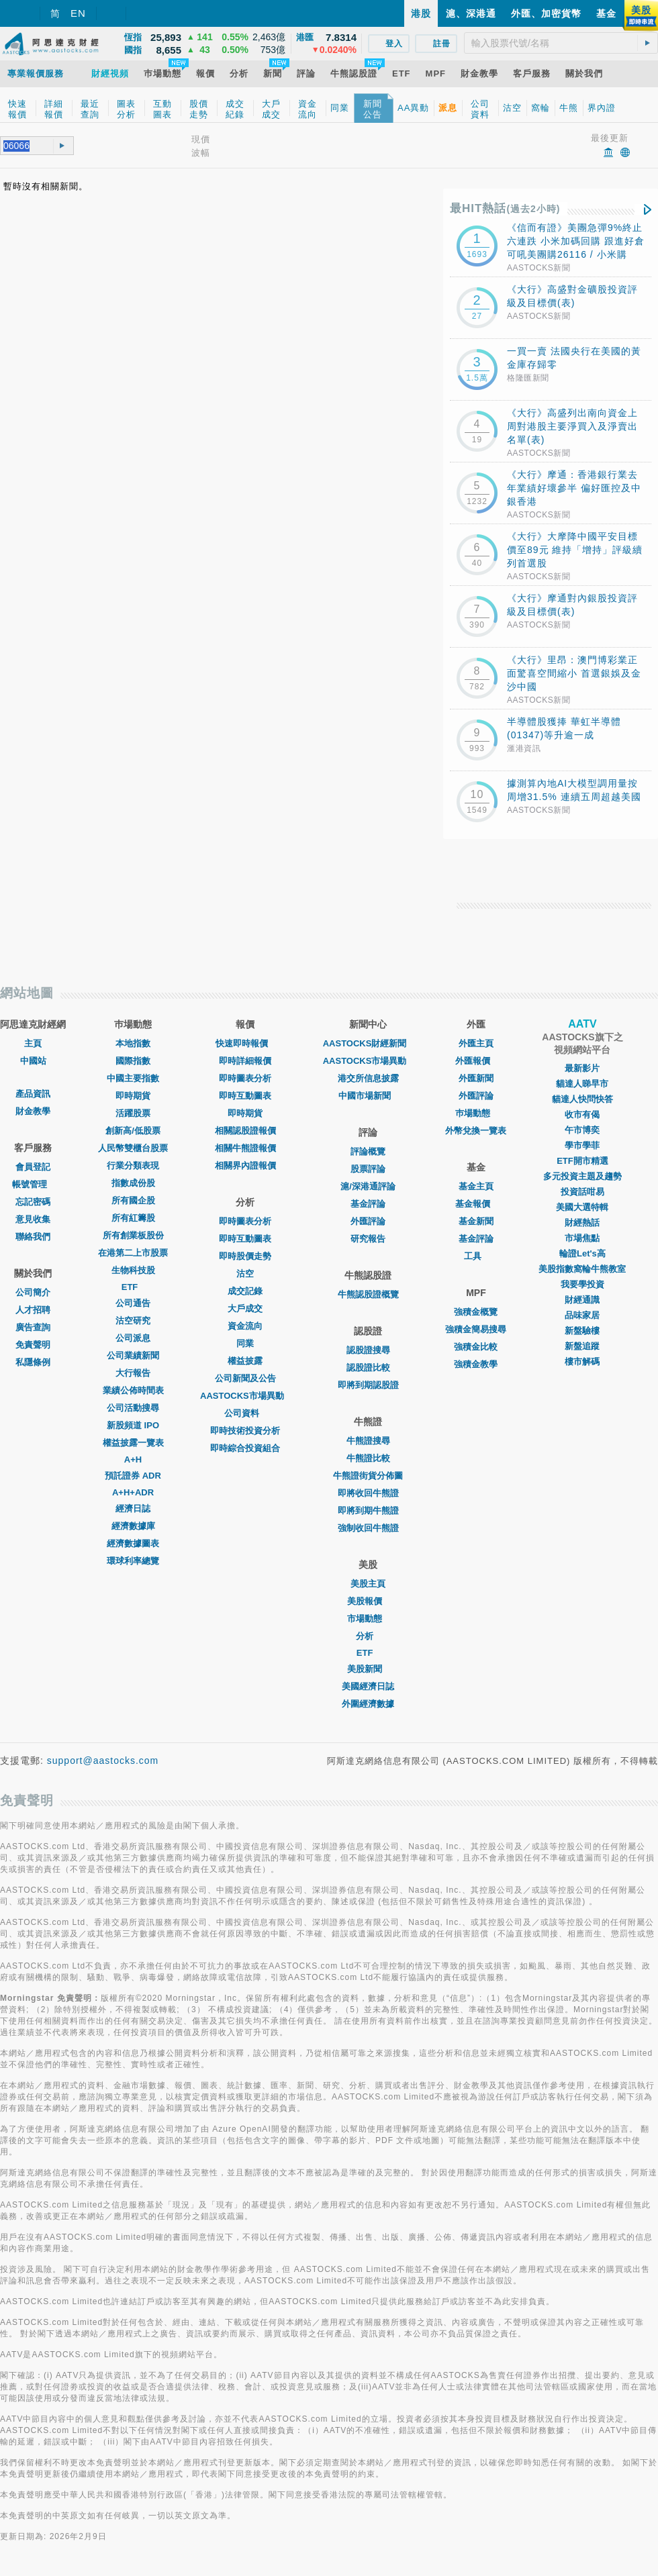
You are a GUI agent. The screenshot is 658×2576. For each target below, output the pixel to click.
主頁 (33, 1043)
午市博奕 (582, 1130)
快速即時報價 (245, 1043)
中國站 (33, 1061)
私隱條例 (32, 1362)
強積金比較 (476, 1347)
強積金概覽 (476, 1312)
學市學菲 (582, 1145)
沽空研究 (132, 1321)
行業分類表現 (133, 1165)
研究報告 (367, 1239)
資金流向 (245, 1326)
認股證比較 (368, 1368)
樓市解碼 (582, 1361)
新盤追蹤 (582, 1346)
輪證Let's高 (582, 1253)
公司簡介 (32, 1292)
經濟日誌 (132, 1508)
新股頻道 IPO (133, 1425)
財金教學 (32, 1111)
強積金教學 (476, 1364)
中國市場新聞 (367, 1096)
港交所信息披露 (368, 1078)
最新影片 (582, 1068)
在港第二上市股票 (133, 1253)
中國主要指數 (133, 1078)
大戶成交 (245, 1308)
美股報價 (368, 1601)
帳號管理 (33, 1184)
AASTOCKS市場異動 (245, 1396)
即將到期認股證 (368, 1385)
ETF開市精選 (582, 1161)
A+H (133, 1459)
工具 (476, 1256)
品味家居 (582, 1315)
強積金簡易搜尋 (475, 1329)
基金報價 (476, 1204)
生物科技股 (133, 1270)
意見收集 (32, 1219)
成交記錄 (245, 1291)
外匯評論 (367, 1221)
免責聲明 (32, 1345)
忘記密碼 (32, 1202)
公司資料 (245, 1413)
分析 (368, 1636)
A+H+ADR (133, 1492)
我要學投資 (582, 1284)
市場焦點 (582, 1238)
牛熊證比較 (368, 1458)
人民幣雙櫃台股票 (133, 1148)
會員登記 (32, 1167)
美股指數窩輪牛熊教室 (582, 1269)
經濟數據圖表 (133, 1543)
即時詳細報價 (245, 1061)
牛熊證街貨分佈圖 (368, 1476)
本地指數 (132, 1043)
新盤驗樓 (582, 1331)
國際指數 (132, 1061)
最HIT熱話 (505, 208)
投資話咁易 (582, 1192)
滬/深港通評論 (367, 1186)
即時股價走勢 (245, 1256)
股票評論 (367, 1169)
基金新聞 (476, 1221)
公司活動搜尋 (133, 1408)
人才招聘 (32, 1310)
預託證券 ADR (133, 1476)
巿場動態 (476, 1113)
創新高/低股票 (132, 1131)
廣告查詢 (32, 1327)
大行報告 (132, 1373)
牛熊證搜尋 (368, 1441)
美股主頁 (367, 1584)
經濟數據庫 (133, 1526)
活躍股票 (132, 1113)
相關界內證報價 (245, 1165)
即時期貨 (132, 1096)
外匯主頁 (476, 1043)
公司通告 (132, 1303)
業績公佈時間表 (133, 1390)
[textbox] (561, 43)
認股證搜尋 (368, 1350)
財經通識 (582, 1300)
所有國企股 (133, 1200)
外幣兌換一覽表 (475, 1131)
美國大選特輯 (582, 1207)
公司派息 (132, 1338)
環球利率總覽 (133, 1561)
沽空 (245, 1274)
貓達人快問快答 (582, 1099)
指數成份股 (133, 1183)
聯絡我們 (32, 1237)
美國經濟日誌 (368, 1686)
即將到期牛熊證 (368, 1510)
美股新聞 (368, 1669)
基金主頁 (476, 1186)
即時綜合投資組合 (245, 1448)
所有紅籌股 (133, 1218)
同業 (245, 1343)
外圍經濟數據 (368, 1704)
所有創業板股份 (133, 1235)
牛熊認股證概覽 (368, 1294)
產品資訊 (32, 1094)
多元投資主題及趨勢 (582, 1176)
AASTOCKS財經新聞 (368, 1043)
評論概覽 (367, 1151)
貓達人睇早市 (582, 1084)
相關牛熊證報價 (245, 1148)
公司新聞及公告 (245, 1378)
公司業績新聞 (133, 1355)
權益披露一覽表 (133, 1443)
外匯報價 (476, 1061)
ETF (133, 1287)
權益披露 (245, 1361)
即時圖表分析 (245, 1078)
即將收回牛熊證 (368, 1493)
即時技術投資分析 (245, 1431)
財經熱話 (582, 1223)
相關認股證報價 (245, 1131)
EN (78, 13)
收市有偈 (582, 1114)
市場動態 (368, 1619)
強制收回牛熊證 (368, 1528)
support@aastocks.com (103, 1760)
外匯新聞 (476, 1078)
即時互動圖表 (245, 1096)
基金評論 (367, 1204)
